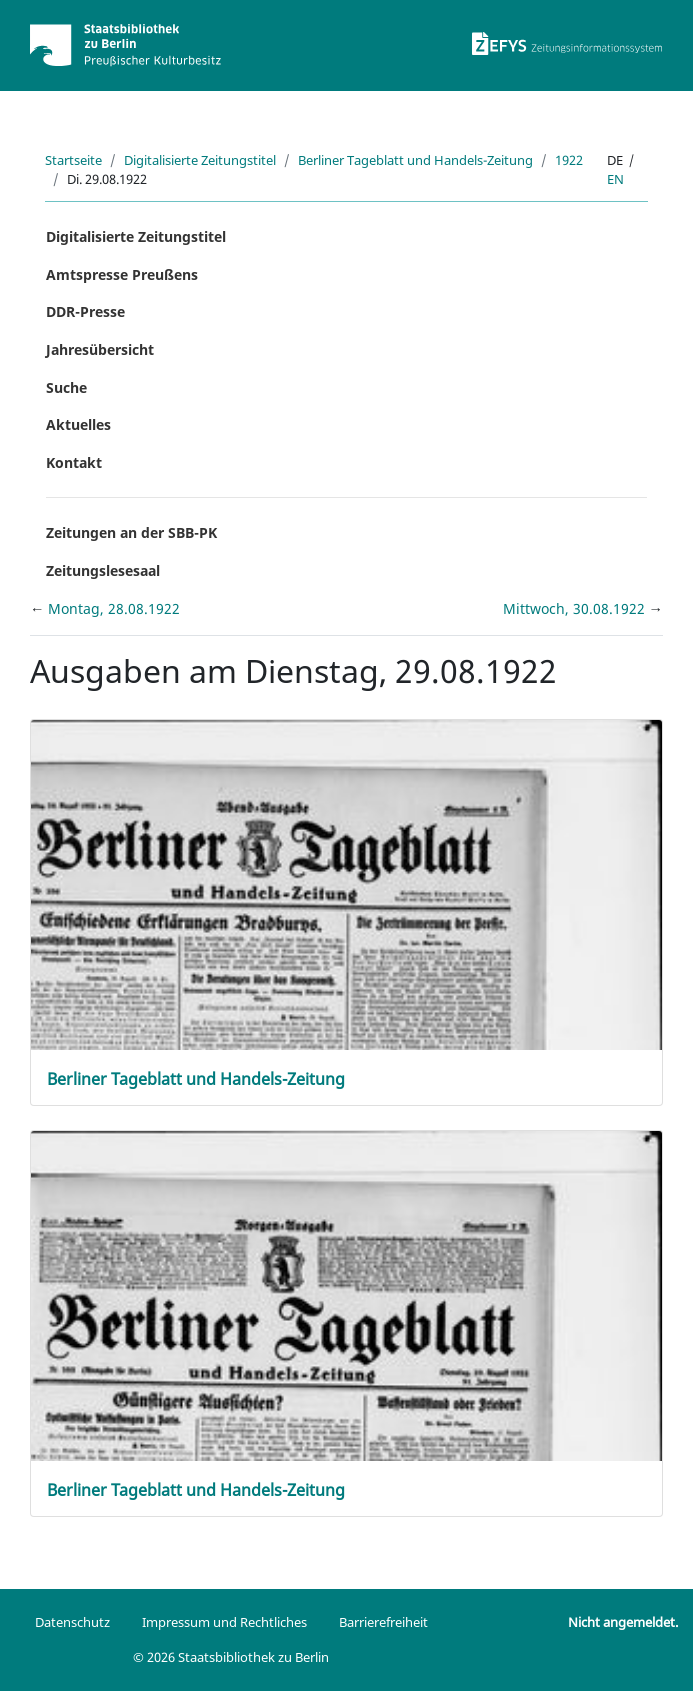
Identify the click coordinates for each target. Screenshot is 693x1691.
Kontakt (74, 462)
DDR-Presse (85, 311)
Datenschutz (72, 1622)
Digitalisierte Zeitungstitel (200, 160)
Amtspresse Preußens (122, 274)
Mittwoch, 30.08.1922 (576, 608)
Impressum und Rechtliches (224, 1622)
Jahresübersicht (100, 349)
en (615, 179)
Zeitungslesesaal (103, 570)
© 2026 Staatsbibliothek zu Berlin (231, 1657)
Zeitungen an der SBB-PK (131, 532)
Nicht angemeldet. (623, 1622)
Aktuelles (78, 424)
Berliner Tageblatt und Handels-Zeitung (415, 160)
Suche (66, 387)
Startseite (73, 160)
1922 (569, 160)
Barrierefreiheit (383, 1622)
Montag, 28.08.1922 (114, 608)
